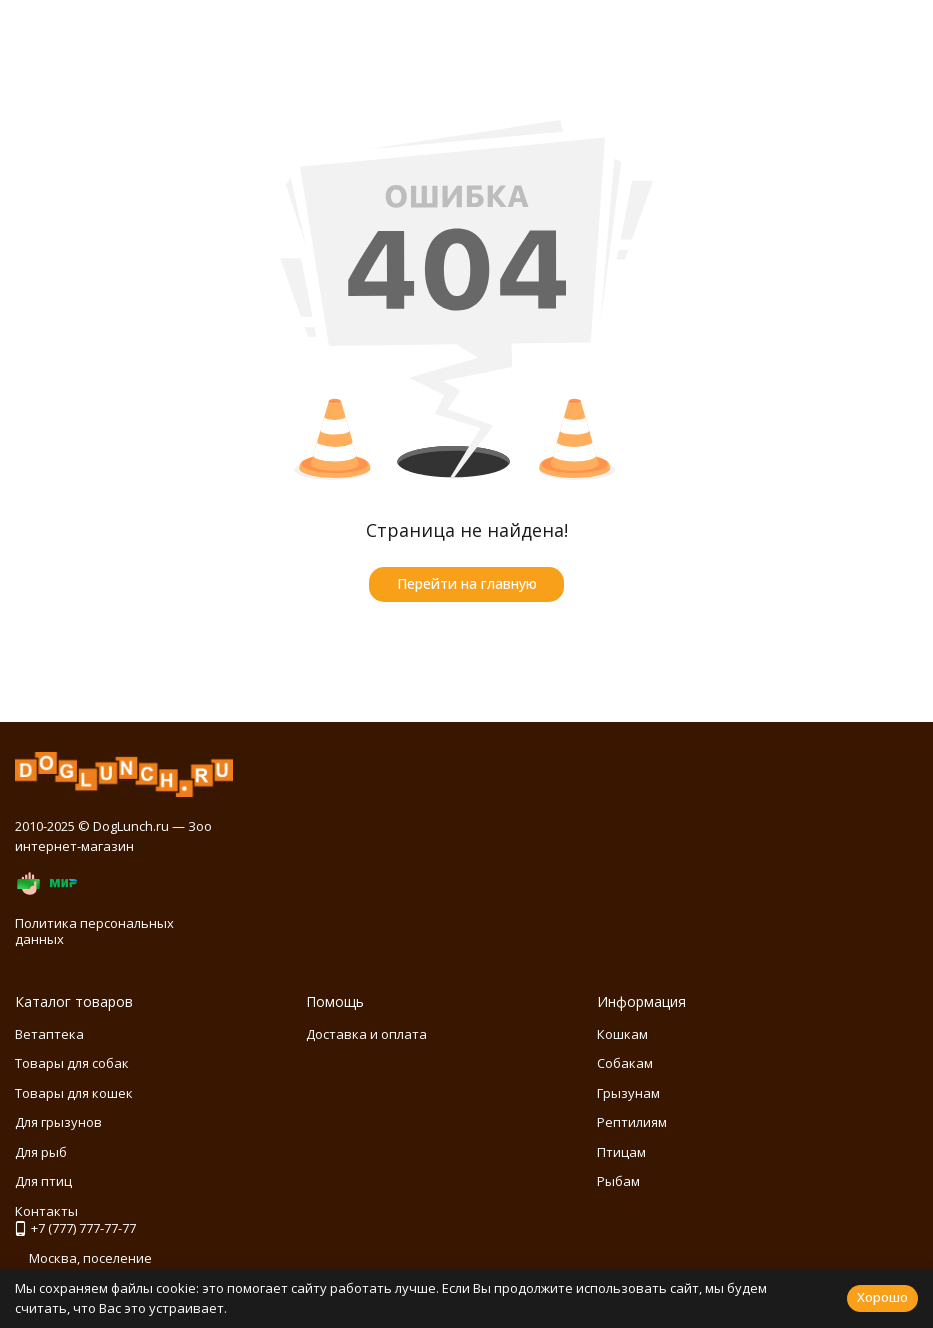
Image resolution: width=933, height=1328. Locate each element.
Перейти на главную (467, 583)
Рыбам (618, 1181)
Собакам (625, 1063)
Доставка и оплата (366, 1034)
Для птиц (43, 1181)
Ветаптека (49, 1034)
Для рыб (41, 1152)
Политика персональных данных (94, 931)
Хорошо (882, 1297)
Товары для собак (72, 1063)
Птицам (621, 1152)
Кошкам (622, 1034)
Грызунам (628, 1093)
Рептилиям (632, 1122)
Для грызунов (58, 1122)
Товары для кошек (74, 1093)
